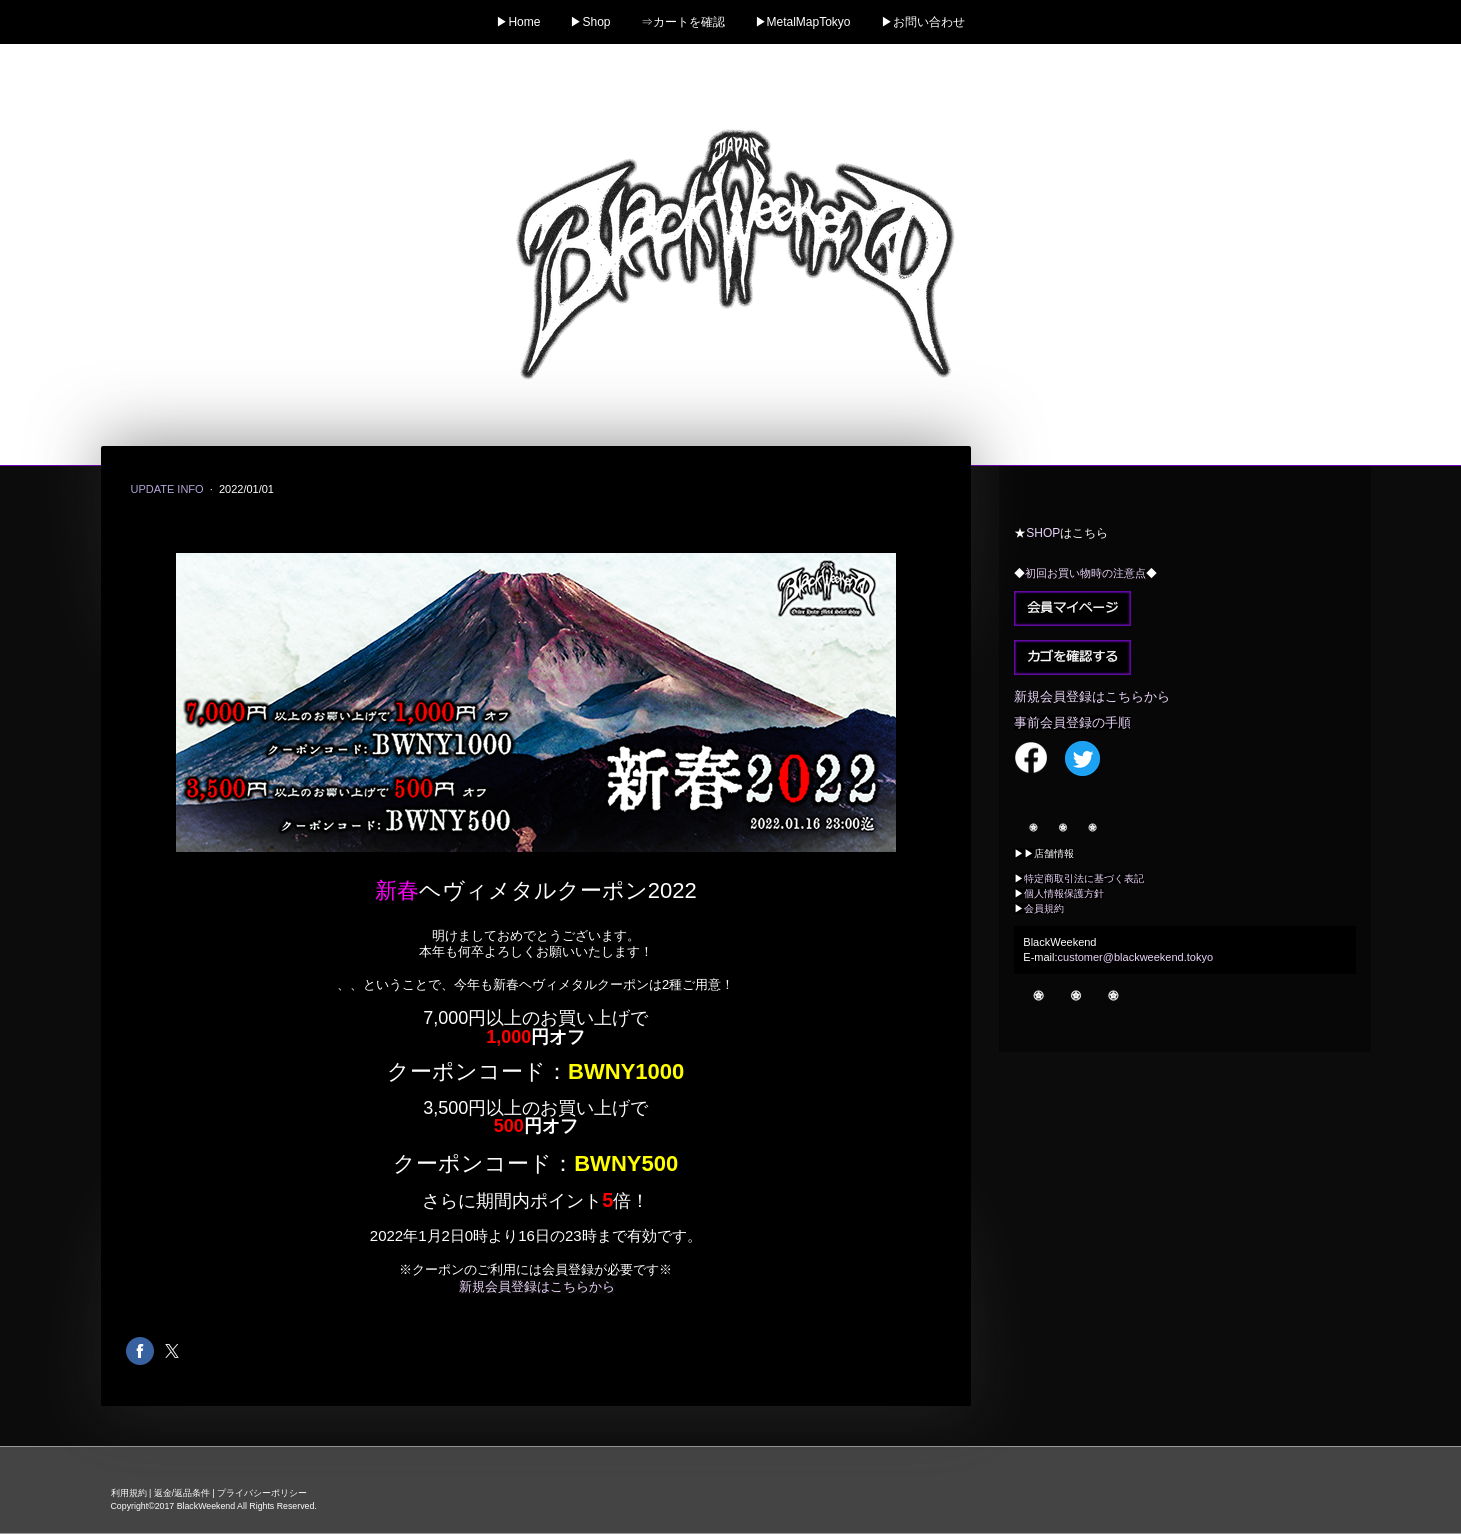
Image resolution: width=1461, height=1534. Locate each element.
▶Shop (590, 22)
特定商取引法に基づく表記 (1084, 878)
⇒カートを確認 (683, 22)
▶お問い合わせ (923, 22)
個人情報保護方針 (1064, 893)
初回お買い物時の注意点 (1085, 573)
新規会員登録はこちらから (537, 1286)
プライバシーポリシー (262, 1493)
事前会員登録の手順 (1072, 722)
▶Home (518, 22)
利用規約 (129, 1493)
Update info (169, 489)
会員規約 (1044, 908)
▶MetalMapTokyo (803, 22)
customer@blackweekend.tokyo (1135, 957)
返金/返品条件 (182, 1493)
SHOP (1043, 533)
